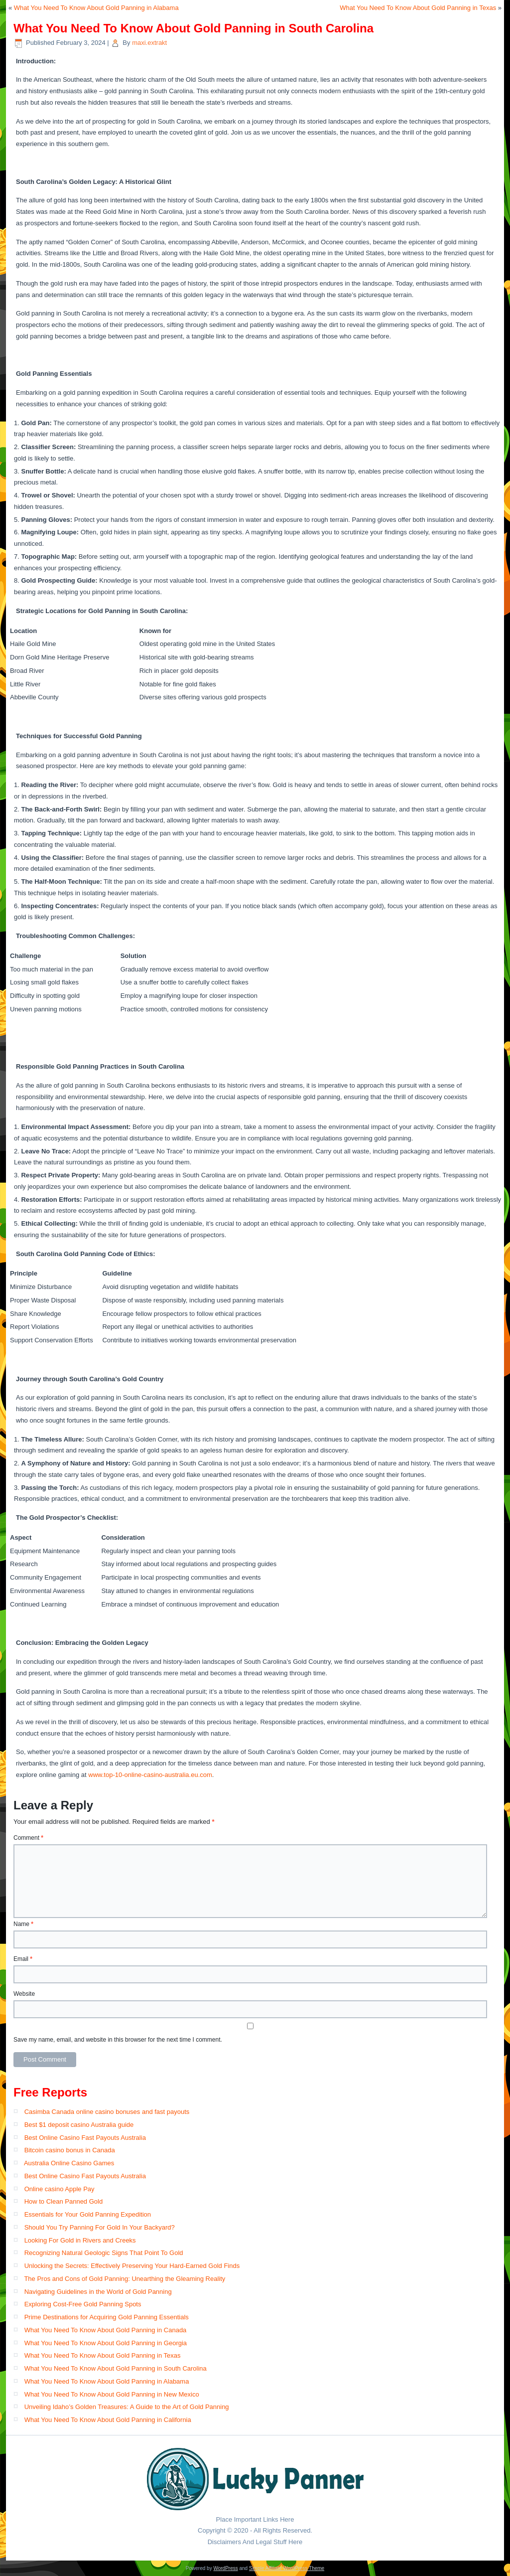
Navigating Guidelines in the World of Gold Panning (98, 2291)
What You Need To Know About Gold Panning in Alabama (96, 7)
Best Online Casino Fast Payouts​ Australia (85, 2176)
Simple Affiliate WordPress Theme (286, 2568)
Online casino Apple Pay (59, 2189)
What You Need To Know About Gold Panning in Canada (105, 2330)
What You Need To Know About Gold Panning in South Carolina (115, 2368)
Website (24, 1993)
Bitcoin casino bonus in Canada (69, 2150)
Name (23, 1924)
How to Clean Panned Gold (63, 2201)
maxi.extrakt (149, 42)
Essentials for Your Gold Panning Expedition (87, 2214)
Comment (28, 1837)
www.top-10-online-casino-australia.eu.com (150, 1774)
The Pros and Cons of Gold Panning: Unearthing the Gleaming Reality (124, 2278)
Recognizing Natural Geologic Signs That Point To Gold (103, 2252)
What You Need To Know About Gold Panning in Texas (418, 7)
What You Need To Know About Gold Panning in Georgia (105, 2343)
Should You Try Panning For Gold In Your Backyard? (99, 2227)
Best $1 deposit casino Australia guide (79, 2124)
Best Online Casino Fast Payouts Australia (85, 2137)
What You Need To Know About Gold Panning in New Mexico (111, 2394)
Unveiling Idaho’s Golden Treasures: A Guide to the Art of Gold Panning (126, 2407)
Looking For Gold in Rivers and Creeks (80, 2240)
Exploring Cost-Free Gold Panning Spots (82, 2304)
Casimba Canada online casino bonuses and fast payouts (107, 2111)
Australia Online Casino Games (69, 2163)
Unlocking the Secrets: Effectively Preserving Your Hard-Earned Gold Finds (132, 2265)
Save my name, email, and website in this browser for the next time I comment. (117, 2039)
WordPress (225, 2568)
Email (22, 1958)
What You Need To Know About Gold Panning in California (107, 2419)
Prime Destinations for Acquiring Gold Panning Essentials (106, 2317)
